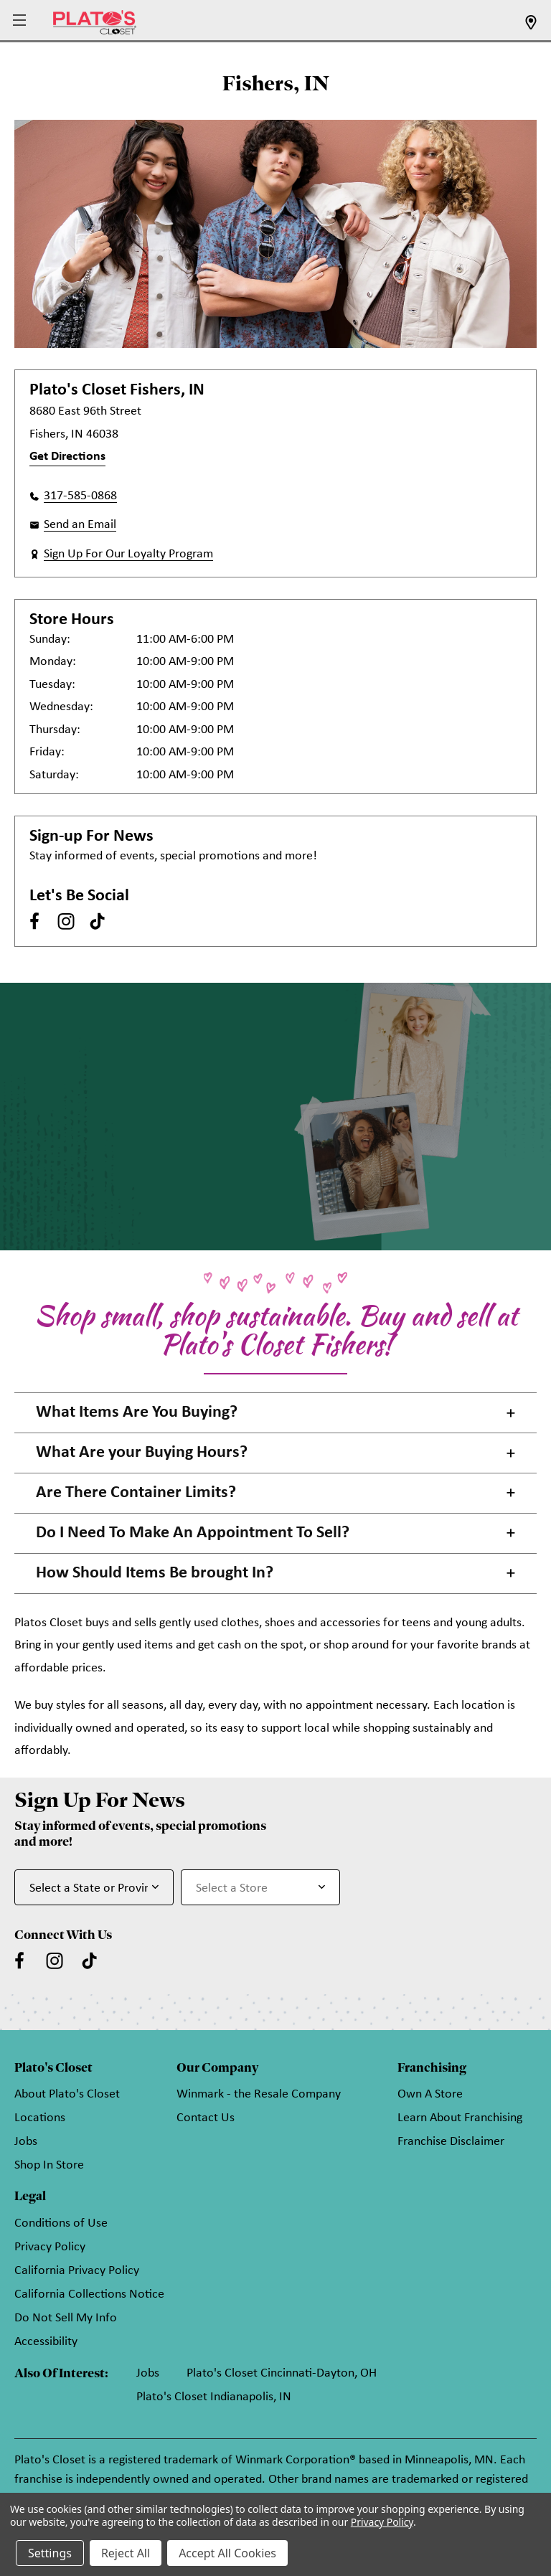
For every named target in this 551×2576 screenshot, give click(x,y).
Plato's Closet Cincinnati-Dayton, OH (282, 2373)
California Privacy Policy (76, 2271)
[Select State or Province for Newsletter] (94, 1887)
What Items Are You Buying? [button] (136, 1412)
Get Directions (67, 456)
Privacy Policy (49, 2247)
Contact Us (205, 2118)
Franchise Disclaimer (450, 2141)
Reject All (125, 2553)
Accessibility (45, 2342)
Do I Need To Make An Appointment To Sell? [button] (192, 1533)
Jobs (25, 2141)
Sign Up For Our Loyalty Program (128, 554)
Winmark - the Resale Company (258, 2094)
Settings (50, 2553)
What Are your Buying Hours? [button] (142, 1452)
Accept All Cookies (227, 2553)
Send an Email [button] (80, 525)
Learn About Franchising (459, 2118)
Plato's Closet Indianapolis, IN (213, 2397)
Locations (39, 2118)
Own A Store (430, 2094)
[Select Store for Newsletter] (260, 1887)
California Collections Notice (89, 2294)
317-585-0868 (80, 496)
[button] (21, 21)
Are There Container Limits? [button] (136, 1492)
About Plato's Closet (67, 2094)
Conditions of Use (61, 2223)
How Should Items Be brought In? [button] (154, 1573)
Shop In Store (49, 2165)
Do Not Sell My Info (65, 2318)
